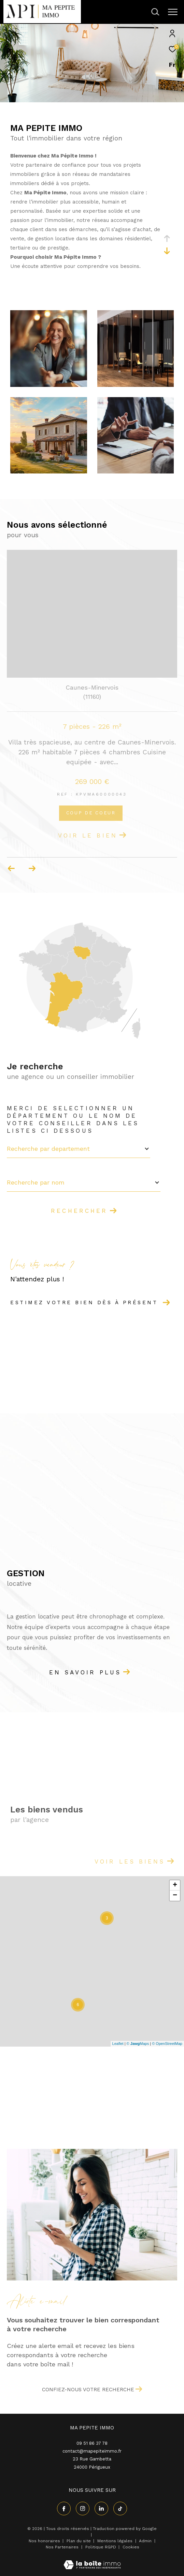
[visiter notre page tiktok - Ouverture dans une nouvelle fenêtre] (120, 2508)
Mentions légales (115, 2541)
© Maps (138, 2044)
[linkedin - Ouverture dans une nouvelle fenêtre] (101, 2508)
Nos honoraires (44, 2541)
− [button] (175, 1895)
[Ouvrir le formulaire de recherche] (155, 12)
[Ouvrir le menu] (172, 12)
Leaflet (118, 2044)
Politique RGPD (100, 2547)
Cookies (131, 2547)
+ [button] (175, 1885)
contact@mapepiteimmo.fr (92, 2451)
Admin (146, 2541)
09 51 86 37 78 (92, 2443)
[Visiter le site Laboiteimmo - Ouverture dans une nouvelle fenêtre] (92, 2560)
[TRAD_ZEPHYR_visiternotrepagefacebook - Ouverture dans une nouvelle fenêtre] (64, 2508)
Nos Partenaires (63, 2547)
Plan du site (79, 2541)
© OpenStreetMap (167, 2044)
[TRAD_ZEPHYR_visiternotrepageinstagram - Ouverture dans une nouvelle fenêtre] (82, 2508)
